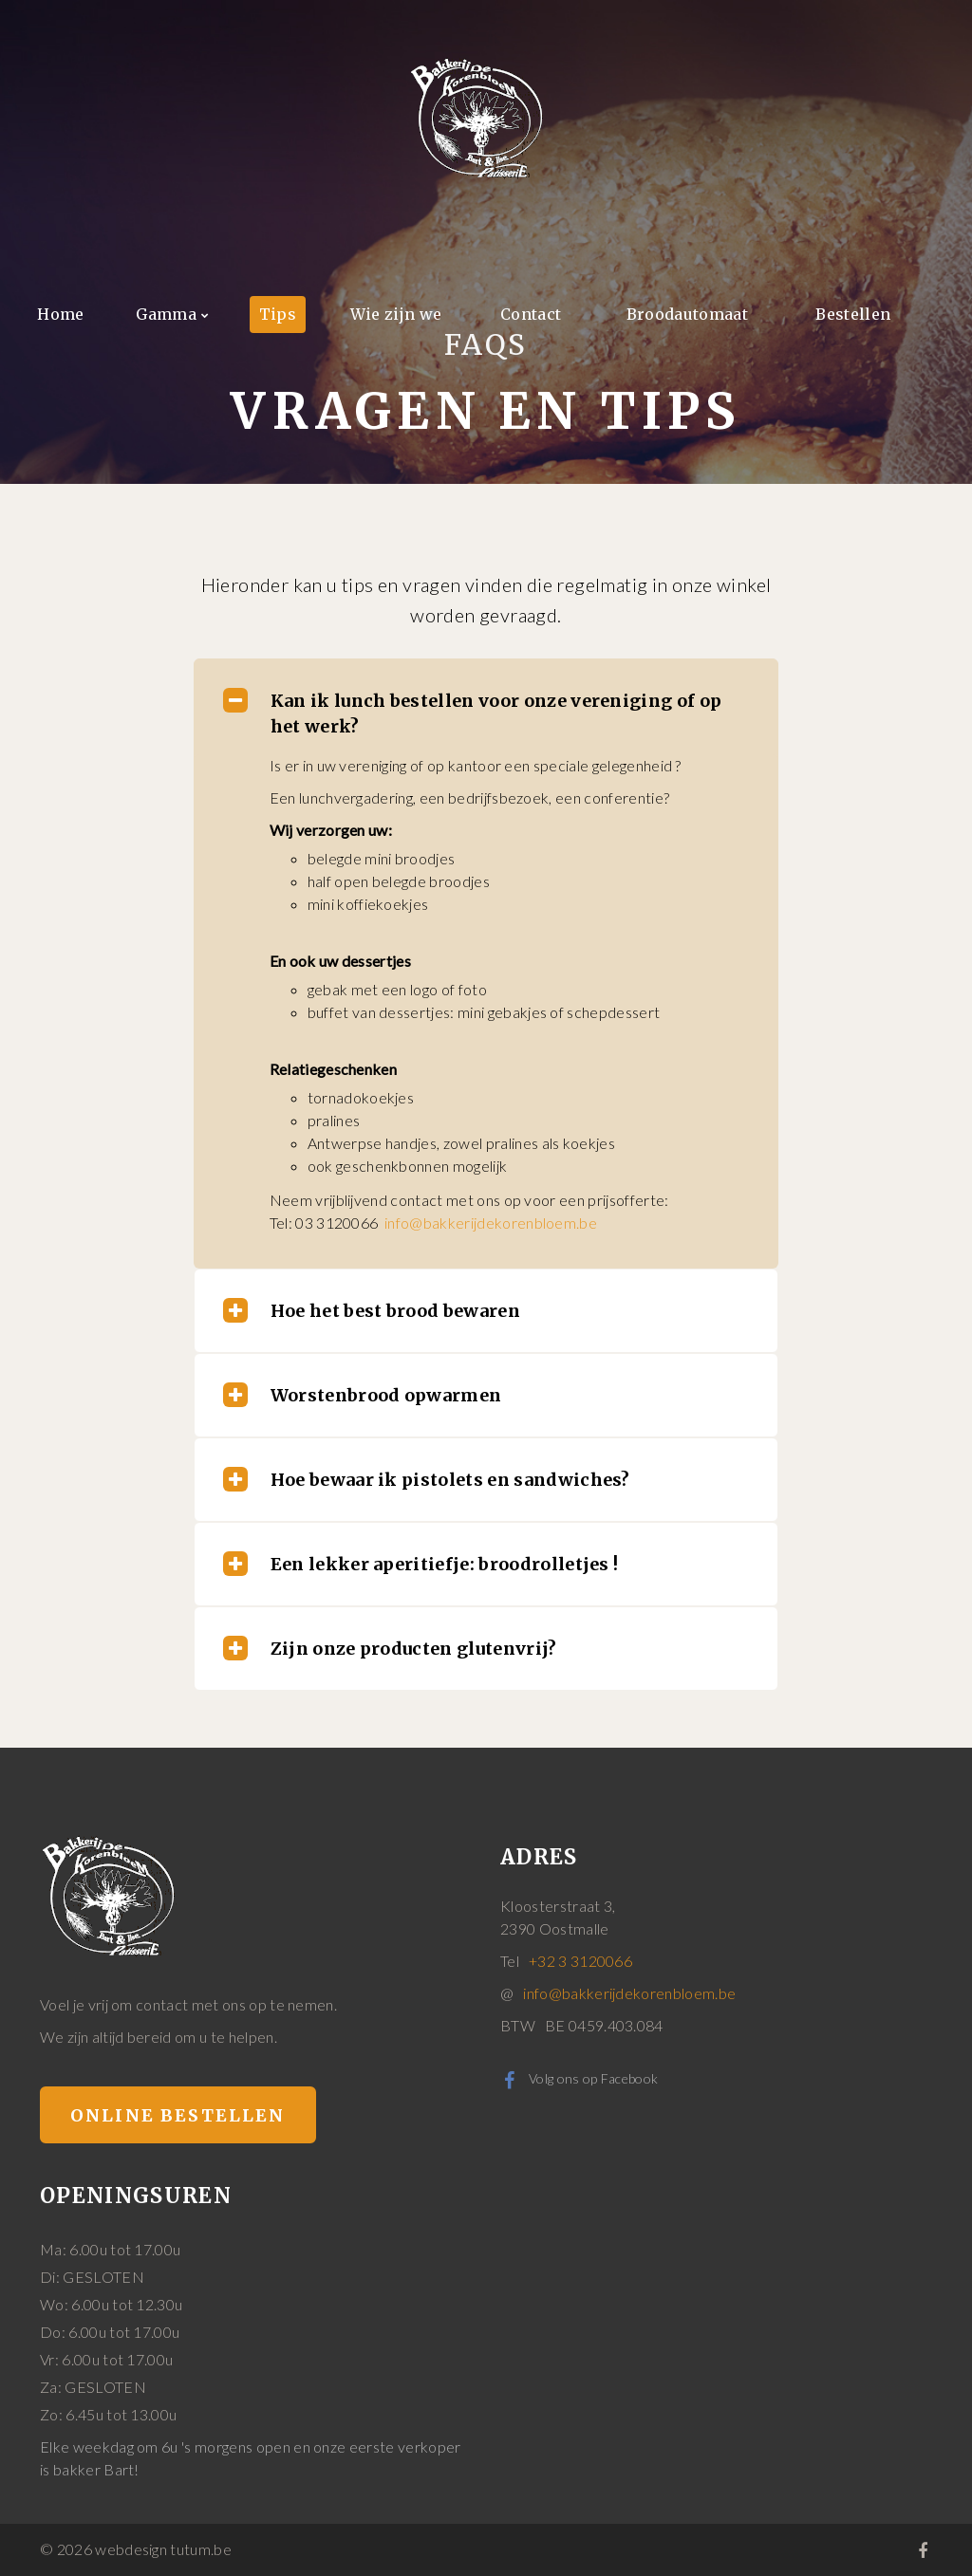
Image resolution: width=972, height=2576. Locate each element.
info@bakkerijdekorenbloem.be (490, 1223)
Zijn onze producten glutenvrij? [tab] (390, 1648)
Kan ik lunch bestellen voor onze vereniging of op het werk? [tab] (472, 712)
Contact (530, 314)
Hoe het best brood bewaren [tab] (371, 1310)
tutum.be (201, 2549)
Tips (277, 314)
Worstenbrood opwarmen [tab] (362, 1394)
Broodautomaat (687, 314)
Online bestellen (178, 2115)
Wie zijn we (396, 314)
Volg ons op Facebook (579, 2078)
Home (60, 314)
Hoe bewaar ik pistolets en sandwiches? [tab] (426, 1479)
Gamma (166, 314)
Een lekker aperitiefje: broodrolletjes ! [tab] (421, 1563)
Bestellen (852, 314)
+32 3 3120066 (580, 1961)
